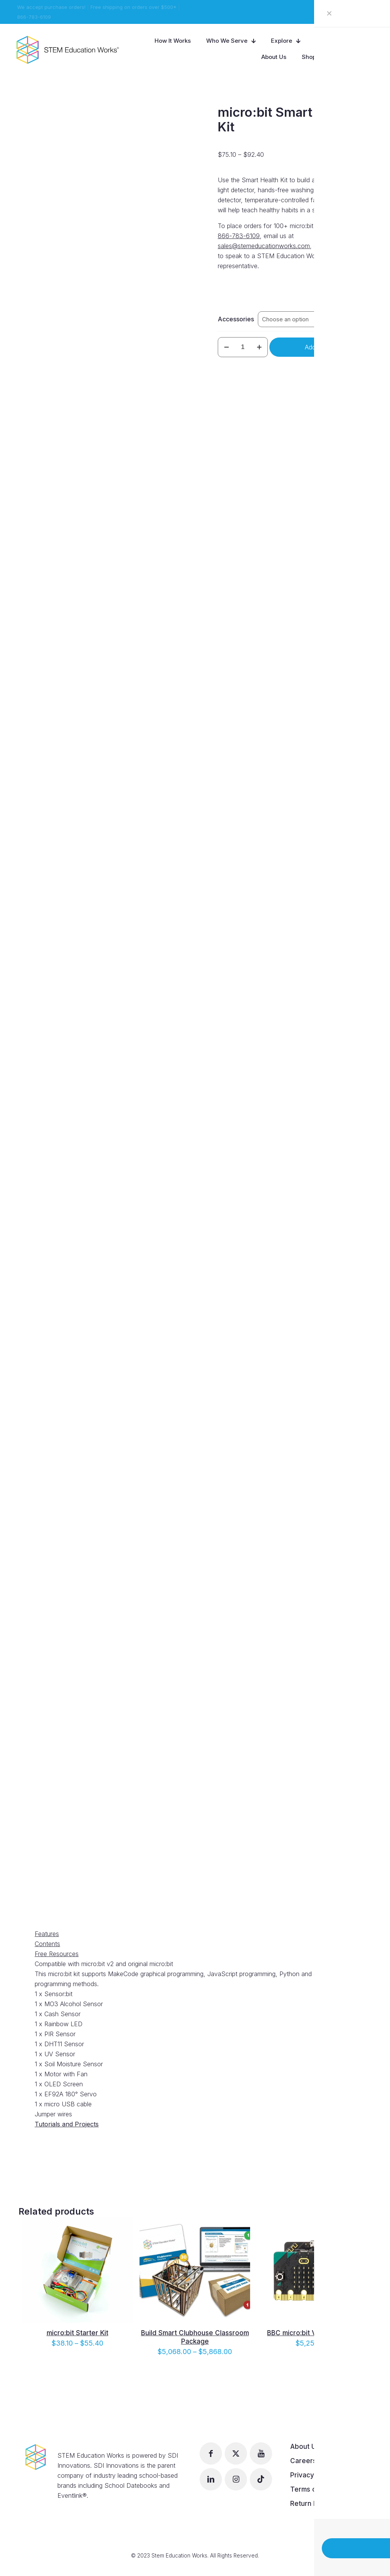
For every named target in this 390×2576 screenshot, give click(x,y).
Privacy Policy (312, 2475)
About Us (304, 2446)
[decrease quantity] (226, 347)
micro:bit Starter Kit (77, 2333)
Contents (47, 1944)
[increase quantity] (259, 347)
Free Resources (57, 1954)
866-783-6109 (33, 17)
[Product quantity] (243, 347)
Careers (303, 2461)
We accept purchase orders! (50, 7)
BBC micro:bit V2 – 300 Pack (312, 2333)
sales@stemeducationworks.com (264, 246)
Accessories (236, 319)
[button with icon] (211, 2453)
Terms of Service (318, 2489)
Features (47, 1934)
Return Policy (311, 2503)
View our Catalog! (352, 12)
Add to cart (320, 347)
